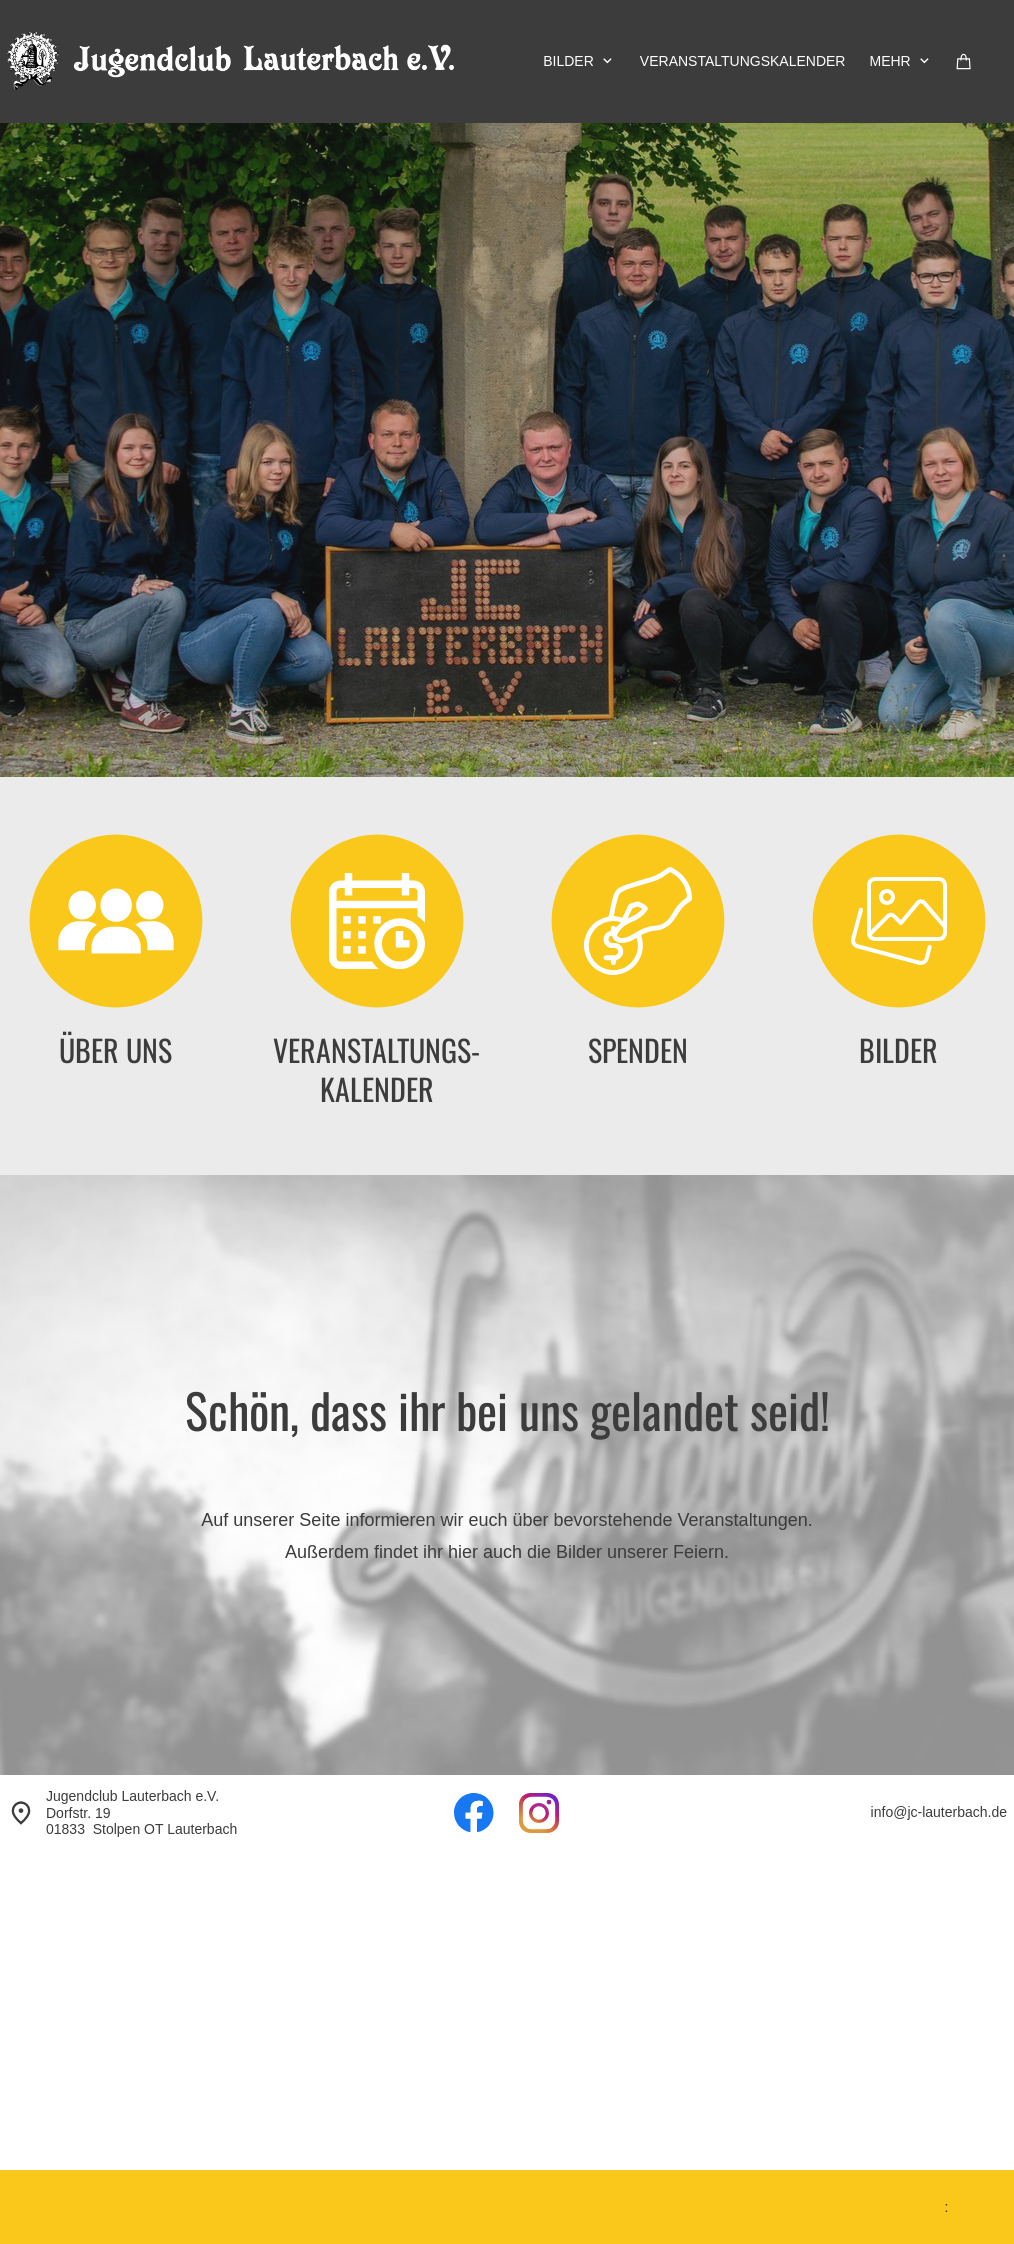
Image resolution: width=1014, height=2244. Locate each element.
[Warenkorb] (964, 61)
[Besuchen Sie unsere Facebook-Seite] (474, 1813)
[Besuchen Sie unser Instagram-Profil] (539, 1813)
